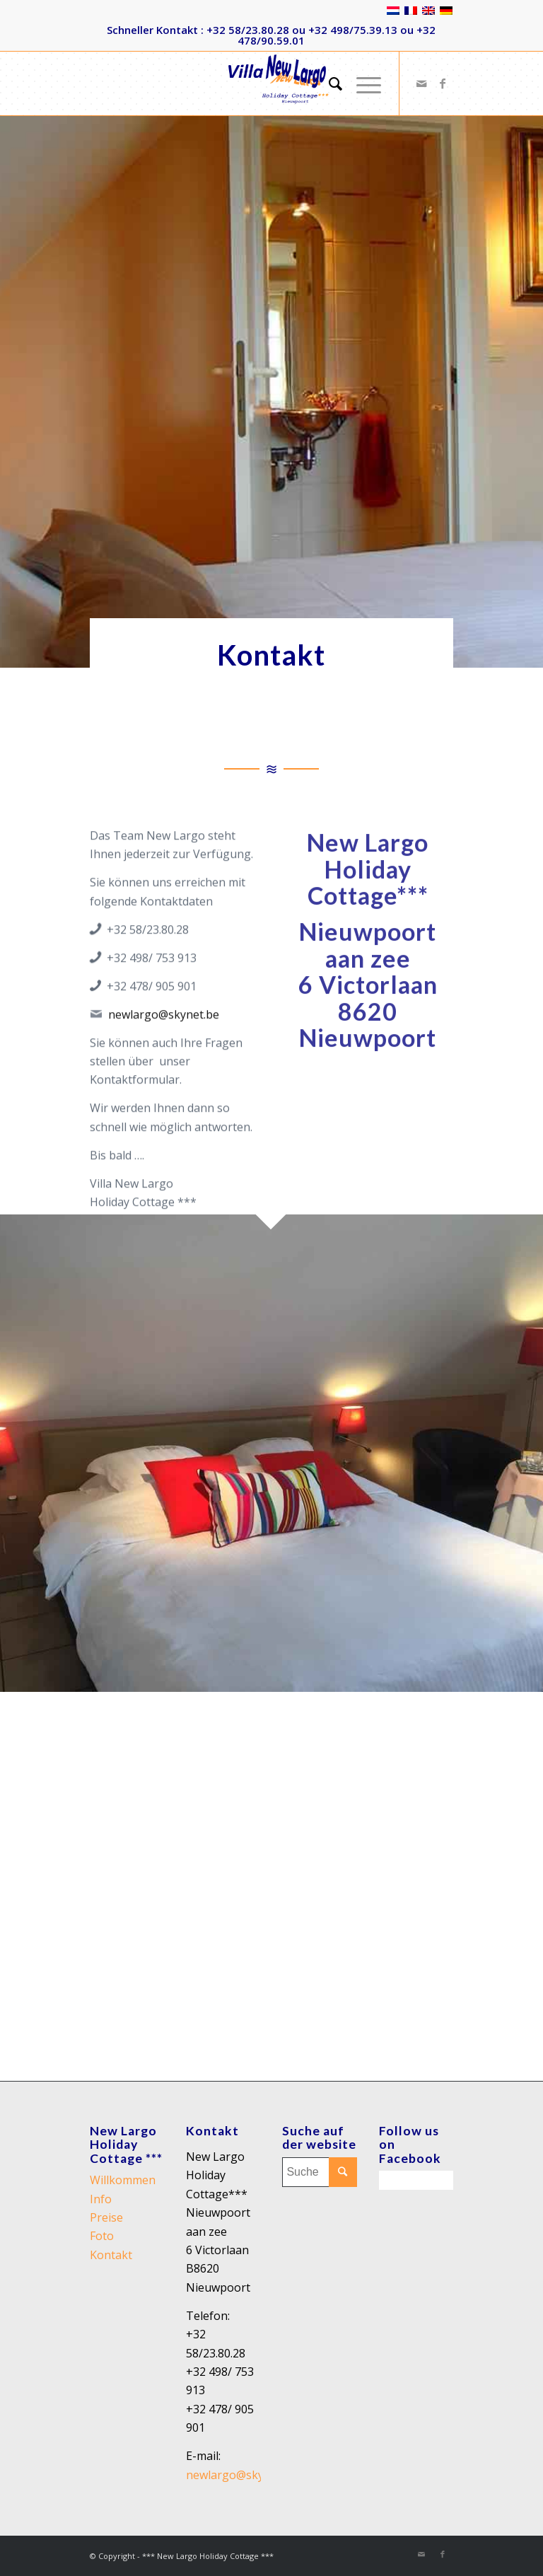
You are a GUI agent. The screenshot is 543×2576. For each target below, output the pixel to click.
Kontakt (111, 2255)
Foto (102, 2236)
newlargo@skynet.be (163, 1061)
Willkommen (123, 2180)
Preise (106, 2217)
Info (101, 2199)
